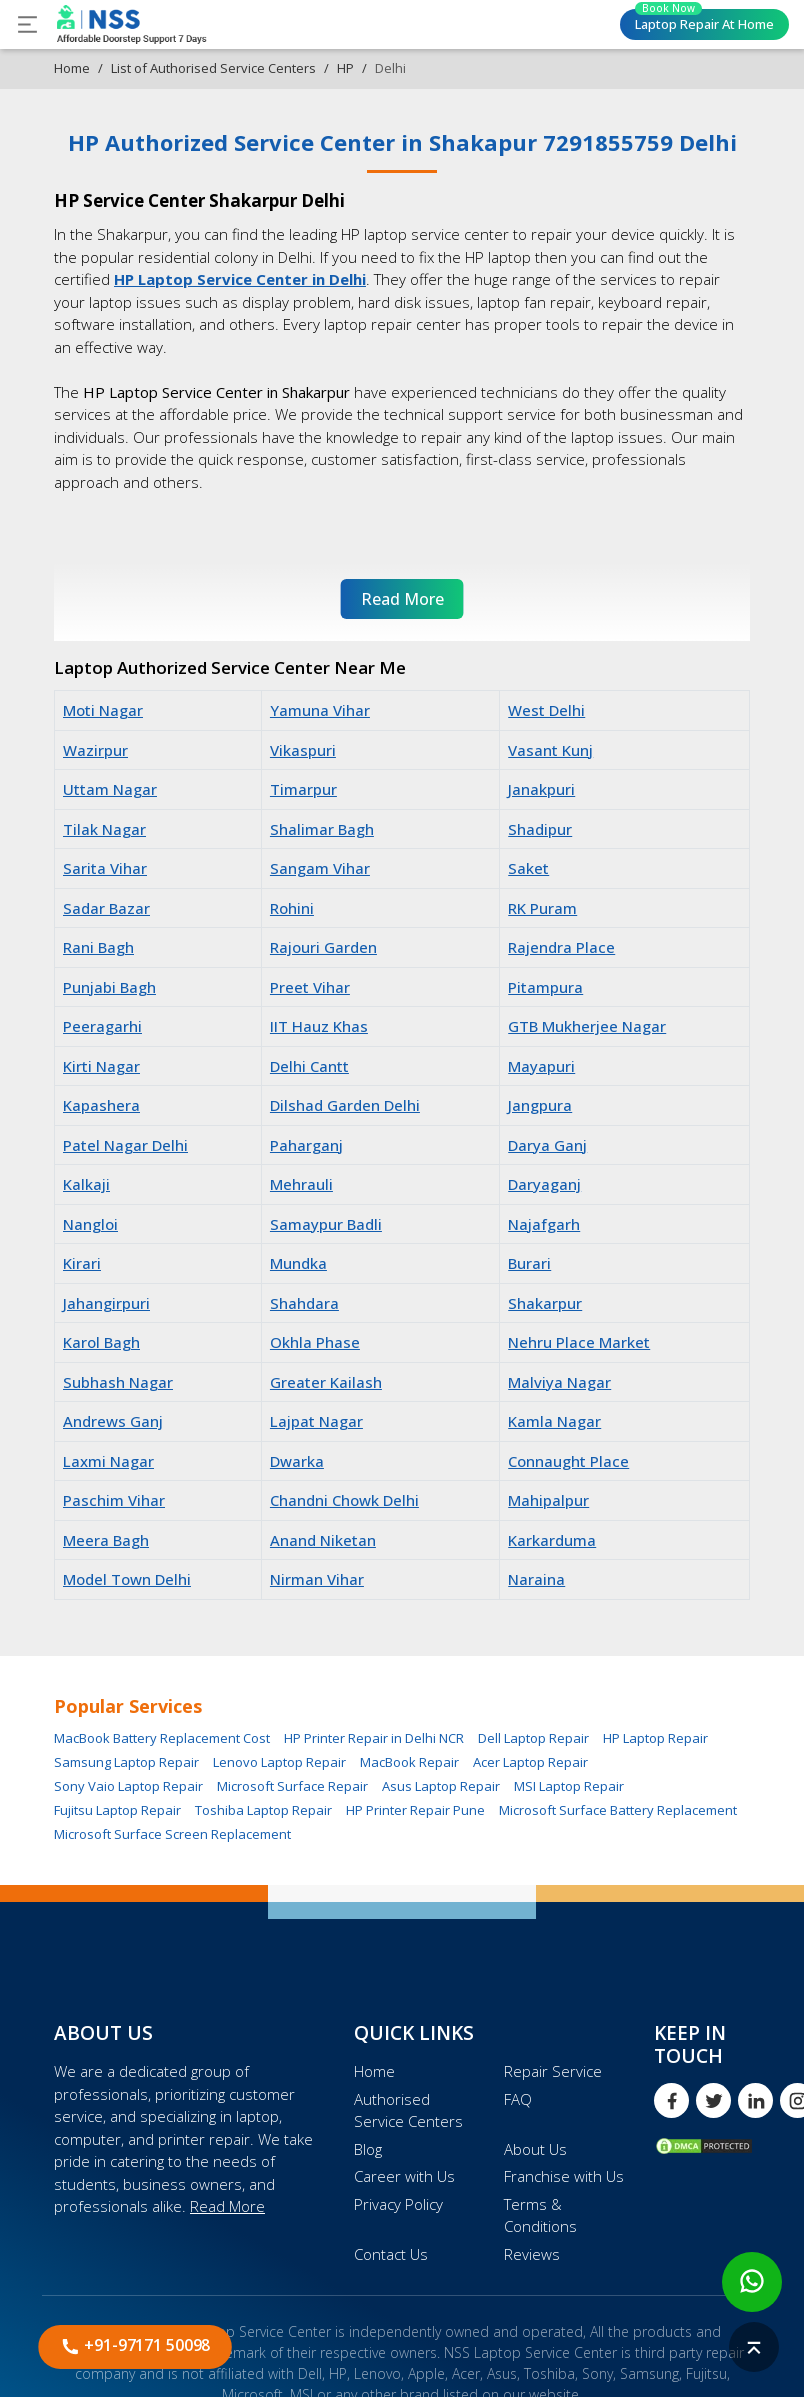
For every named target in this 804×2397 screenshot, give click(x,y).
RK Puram (542, 908)
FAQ (518, 2099)
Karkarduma (552, 1540)
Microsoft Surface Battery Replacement (618, 1810)
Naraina (536, 1579)
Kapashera (101, 1105)
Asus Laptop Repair (441, 1786)
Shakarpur (545, 1303)
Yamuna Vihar (320, 710)
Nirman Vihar (317, 1579)
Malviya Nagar (559, 1382)
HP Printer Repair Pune (415, 1810)
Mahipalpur (548, 1500)
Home (72, 68)
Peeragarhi (102, 1026)
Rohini (292, 908)
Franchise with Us (564, 2176)
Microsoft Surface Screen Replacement (172, 1834)
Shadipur (540, 829)
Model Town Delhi (127, 1579)
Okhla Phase (315, 1342)
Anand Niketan (323, 1540)
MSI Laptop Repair (569, 1786)
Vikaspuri (303, 750)
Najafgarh (544, 1224)
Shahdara (304, 1303)
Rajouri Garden (323, 947)
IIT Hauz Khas (319, 1026)
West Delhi (546, 710)
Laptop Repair (704, 21)
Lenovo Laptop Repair (279, 1762)
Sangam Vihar (320, 868)
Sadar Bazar (106, 908)
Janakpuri (541, 789)
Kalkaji (86, 1184)
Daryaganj (544, 1184)
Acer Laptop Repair (530, 1762)
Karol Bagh (101, 1342)
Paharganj (306, 1145)
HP (345, 68)
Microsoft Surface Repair (292, 1786)
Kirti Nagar (101, 1066)
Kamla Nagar (554, 1421)
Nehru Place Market (579, 1342)
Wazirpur (95, 750)
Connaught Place (568, 1461)
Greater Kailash (326, 1382)
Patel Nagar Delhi (125, 1145)
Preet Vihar (310, 987)
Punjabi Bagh (109, 987)
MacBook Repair (409, 1762)
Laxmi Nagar (108, 1461)
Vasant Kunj (550, 750)
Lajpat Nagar (316, 1421)
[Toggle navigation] (27, 24)
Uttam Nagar (110, 789)
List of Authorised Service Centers (213, 68)
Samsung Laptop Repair (126, 1762)
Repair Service (553, 2071)
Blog (368, 2149)
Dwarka (297, 1461)
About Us (535, 2149)
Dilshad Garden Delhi (345, 1105)
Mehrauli (301, 1184)
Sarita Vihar (105, 868)
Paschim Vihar (114, 1500)
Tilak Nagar (104, 829)
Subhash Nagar (118, 1382)
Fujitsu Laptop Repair (117, 1810)
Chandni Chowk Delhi (344, 1500)
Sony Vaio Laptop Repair (128, 1786)
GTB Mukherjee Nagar (587, 1026)
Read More (227, 2206)
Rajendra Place (561, 947)
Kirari (82, 1263)
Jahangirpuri (106, 1303)
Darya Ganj (547, 1145)
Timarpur (303, 789)
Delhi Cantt (309, 1066)
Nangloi (90, 1224)
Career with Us (404, 2176)
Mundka (298, 1263)
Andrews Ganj (113, 1421)
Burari (529, 1263)
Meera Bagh (106, 1540)
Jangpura (540, 1105)
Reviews (532, 2254)
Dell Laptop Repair (533, 1738)
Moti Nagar (103, 710)
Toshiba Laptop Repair (263, 1810)
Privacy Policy (398, 2204)
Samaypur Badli (326, 1224)
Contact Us (391, 2254)
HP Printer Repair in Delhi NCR (374, 1738)
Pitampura (545, 987)
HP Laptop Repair (655, 1738)
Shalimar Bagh (322, 829)
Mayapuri (541, 1066)
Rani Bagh (98, 947)
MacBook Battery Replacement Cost (162, 1738)
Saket (528, 868)
